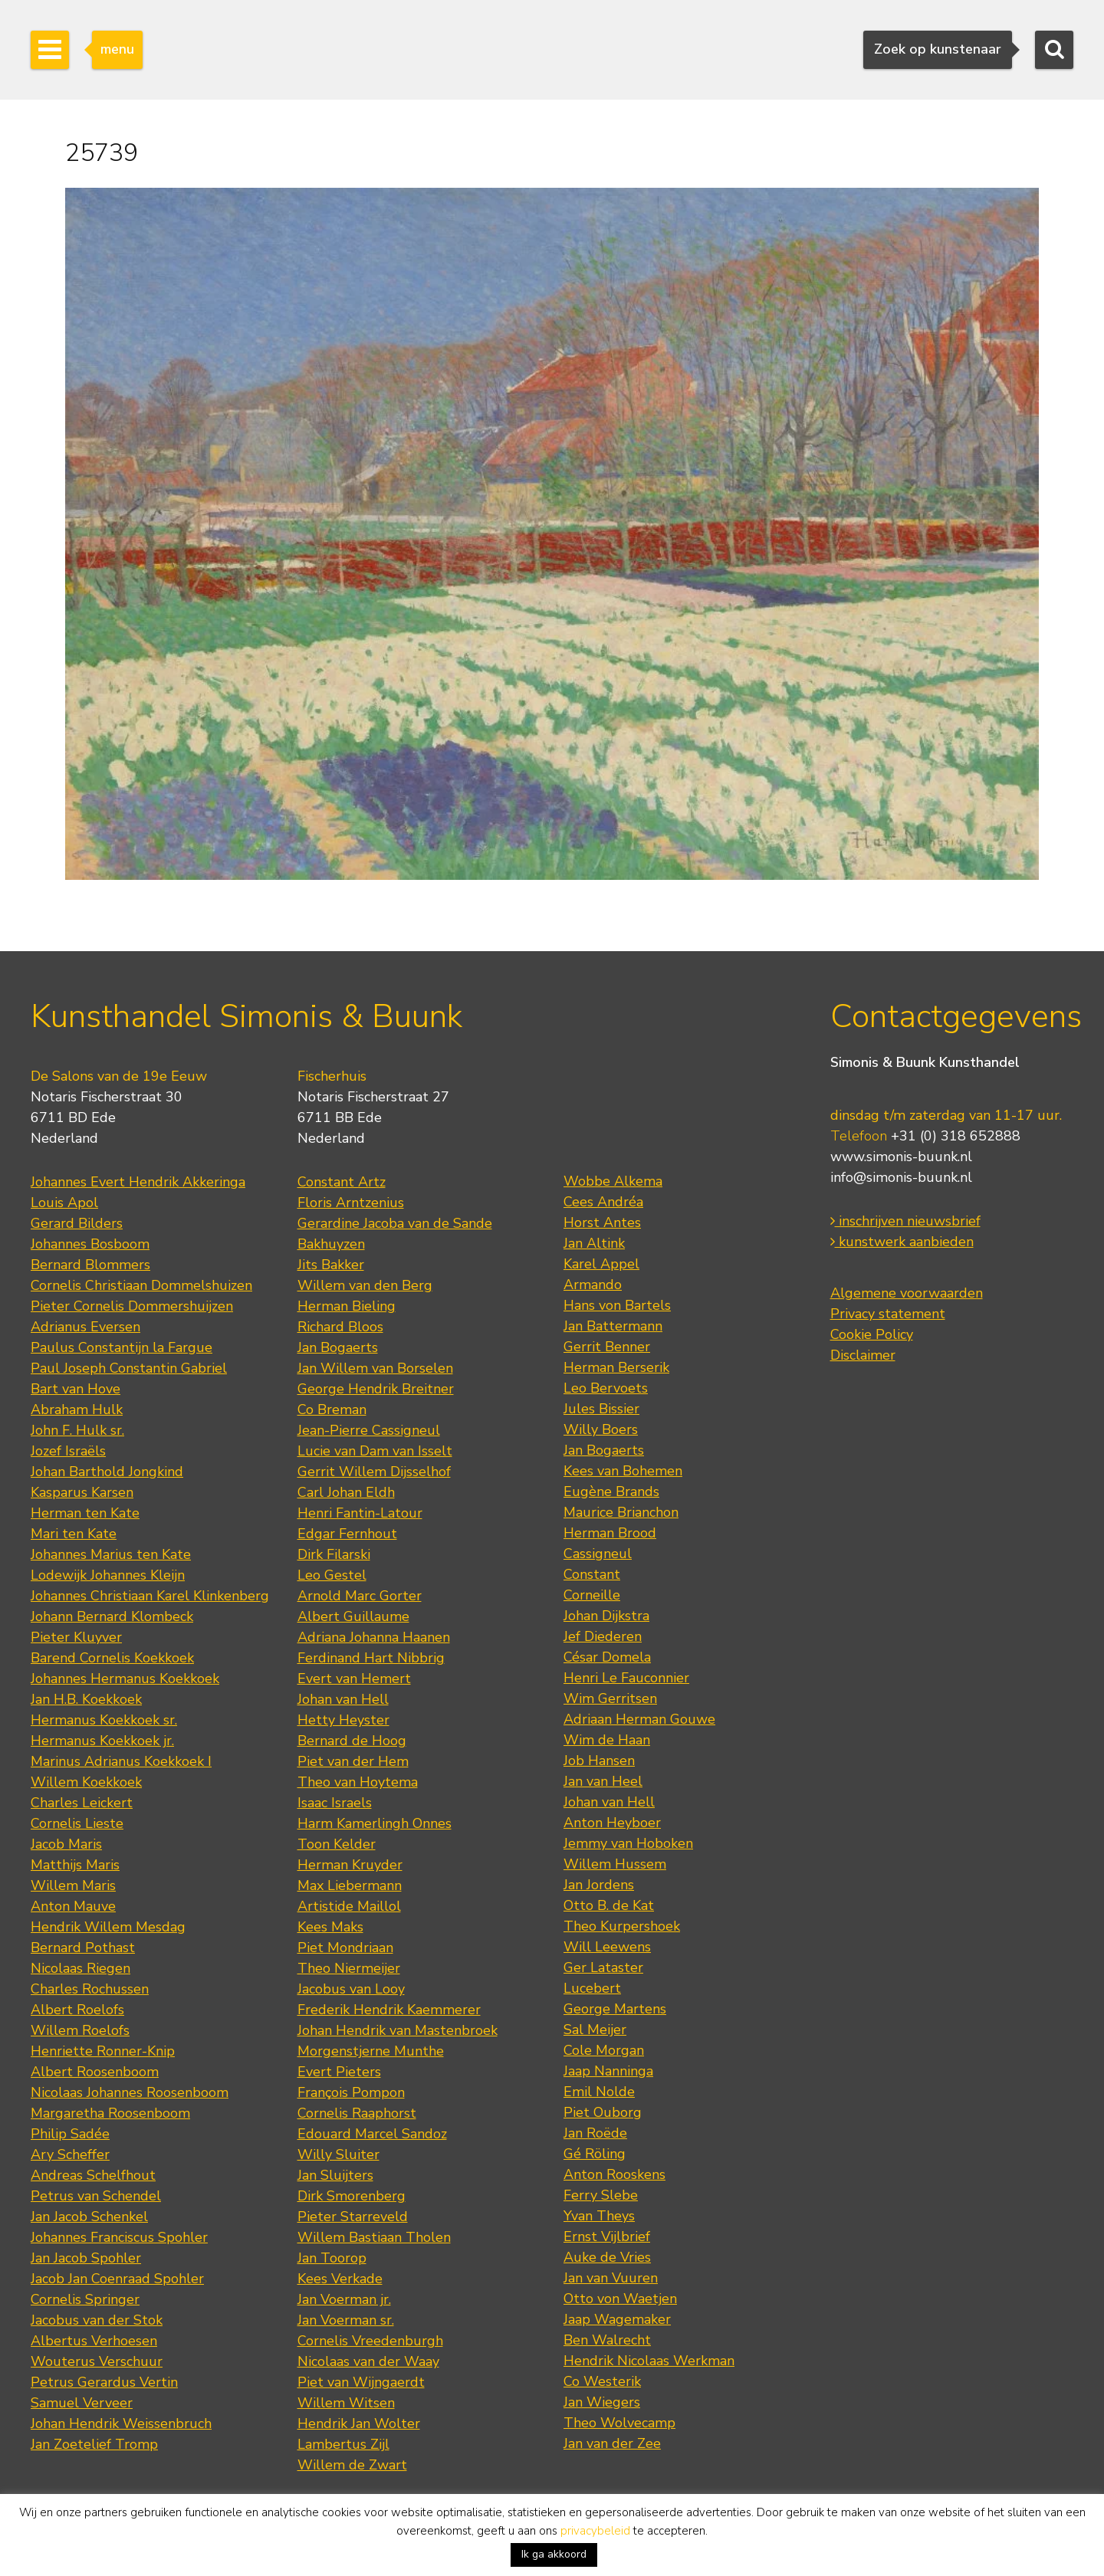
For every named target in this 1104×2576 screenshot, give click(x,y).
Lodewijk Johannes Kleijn (108, 1575)
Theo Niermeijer (348, 1968)
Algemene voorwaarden (906, 1293)
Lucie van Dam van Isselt (374, 1451)
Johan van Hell (343, 1699)
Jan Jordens (599, 1884)
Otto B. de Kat (609, 1905)
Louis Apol (64, 1202)
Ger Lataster (603, 1967)
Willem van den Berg (364, 1285)
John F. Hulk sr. (77, 1430)
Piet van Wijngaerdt (361, 2382)
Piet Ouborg (603, 2112)
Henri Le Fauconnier (626, 1678)
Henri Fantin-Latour (359, 1513)
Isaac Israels (334, 1802)
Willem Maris (73, 1885)
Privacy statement (887, 1313)
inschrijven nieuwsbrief (905, 1221)
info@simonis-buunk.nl (901, 1177)
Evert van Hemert (354, 1678)
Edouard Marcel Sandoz (372, 2134)
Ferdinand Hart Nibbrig (371, 1658)
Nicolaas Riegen (80, 1968)
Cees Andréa (603, 1202)
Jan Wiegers (602, 2402)
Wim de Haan (607, 1740)
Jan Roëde (595, 2133)
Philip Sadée (70, 2134)
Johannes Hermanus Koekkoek (125, 1678)
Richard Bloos (340, 1327)
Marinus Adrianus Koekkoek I (121, 1761)
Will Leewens (607, 1947)
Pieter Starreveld (352, 2216)
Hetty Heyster (343, 1720)
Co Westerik (602, 2381)
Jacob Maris (66, 1844)
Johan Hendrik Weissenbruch (121, 2423)
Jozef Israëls (68, 1451)
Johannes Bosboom (90, 1244)
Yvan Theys (599, 2216)
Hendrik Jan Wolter (358, 2423)
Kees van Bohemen (623, 1471)
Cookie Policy (871, 1334)
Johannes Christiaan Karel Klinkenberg (150, 1596)
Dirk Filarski (333, 1554)
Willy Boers (601, 1429)
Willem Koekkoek (86, 1782)
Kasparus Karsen (82, 1492)
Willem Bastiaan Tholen (374, 2237)
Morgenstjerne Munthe (370, 2051)
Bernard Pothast (83, 1947)
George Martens (615, 2009)
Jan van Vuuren (611, 2278)
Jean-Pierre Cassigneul (368, 1430)
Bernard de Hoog (351, 1740)
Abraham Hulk (77, 1409)
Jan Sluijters (335, 2175)
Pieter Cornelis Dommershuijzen (132, 1306)
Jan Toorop (331, 2258)
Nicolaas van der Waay (368, 2361)
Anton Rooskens (614, 2174)
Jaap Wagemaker (617, 2319)
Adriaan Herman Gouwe (639, 1719)
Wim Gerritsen (610, 1698)
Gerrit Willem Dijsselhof (374, 1471)
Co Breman (331, 1409)
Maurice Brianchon (621, 1512)
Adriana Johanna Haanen (373, 1637)
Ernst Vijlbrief (607, 2236)
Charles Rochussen (90, 1989)
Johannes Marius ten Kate (111, 1554)
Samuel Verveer (82, 2403)
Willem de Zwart (352, 2465)
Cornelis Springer (85, 2299)
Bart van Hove (75, 1389)
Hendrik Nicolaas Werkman (649, 2360)
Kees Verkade (340, 2278)
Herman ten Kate (85, 1513)
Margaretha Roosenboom (110, 2113)
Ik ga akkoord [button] (553, 2554)
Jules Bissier (601, 1409)
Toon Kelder (336, 1844)
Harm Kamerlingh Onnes (374, 1823)
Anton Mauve (73, 1906)
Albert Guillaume (353, 1616)
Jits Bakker (330, 1264)
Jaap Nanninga (608, 2071)
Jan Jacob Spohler (86, 2258)
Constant (592, 1574)
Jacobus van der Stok (97, 2320)
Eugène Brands (611, 1491)
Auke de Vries (607, 2257)
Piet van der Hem (353, 1761)
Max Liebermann (349, 1885)
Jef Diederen (603, 1636)
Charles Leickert (82, 1802)
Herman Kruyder (349, 1865)
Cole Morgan (604, 2050)
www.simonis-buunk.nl (901, 1156)
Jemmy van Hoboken (628, 1843)
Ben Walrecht (607, 2340)
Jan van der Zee (612, 2443)
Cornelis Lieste (77, 1823)
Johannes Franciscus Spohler (119, 2237)
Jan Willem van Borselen (375, 1368)
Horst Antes (602, 1222)
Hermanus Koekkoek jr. (102, 1740)
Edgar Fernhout (347, 1533)
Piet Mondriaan (345, 1947)
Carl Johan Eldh (346, 1492)
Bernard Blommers (90, 1264)
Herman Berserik (616, 1367)
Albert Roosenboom (95, 2071)
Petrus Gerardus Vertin (104, 2382)
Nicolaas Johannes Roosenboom (129, 2092)
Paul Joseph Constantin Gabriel (129, 1368)
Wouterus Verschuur (97, 2361)
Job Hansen (599, 1760)
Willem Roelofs (80, 2030)
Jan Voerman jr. (344, 2299)
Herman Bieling (346, 1306)
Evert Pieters (339, 2071)
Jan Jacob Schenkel (89, 2216)
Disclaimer (862, 1355)
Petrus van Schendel (96, 2196)
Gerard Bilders (77, 1223)
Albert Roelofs (77, 2009)
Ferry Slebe (601, 2195)
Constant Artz (341, 1182)
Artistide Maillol (349, 1906)
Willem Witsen (346, 2403)
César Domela (607, 1657)
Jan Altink (594, 1243)
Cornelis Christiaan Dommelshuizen (141, 1285)
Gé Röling (595, 2153)
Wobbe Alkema (613, 1181)
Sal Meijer (595, 2029)
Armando (593, 1284)
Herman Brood (610, 1533)
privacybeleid (595, 2530)
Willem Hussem (615, 1864)
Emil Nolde (599, 2091)
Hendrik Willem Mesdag (108, 1927)
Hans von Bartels (617, 1305)
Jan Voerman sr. (345, 2320)
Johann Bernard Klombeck (112, 1616)
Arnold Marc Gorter (359, 1596)
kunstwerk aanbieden (902, 1241)
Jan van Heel (603, 1781)
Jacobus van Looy (351, 1989)
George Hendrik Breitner (375, 1389)
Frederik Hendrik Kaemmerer (389, 2009)
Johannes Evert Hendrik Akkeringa (138, 1182)
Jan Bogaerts (337, 1347)
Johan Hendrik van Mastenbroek (397, 2030)
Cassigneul (598, 1553)
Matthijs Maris (75, 1865)
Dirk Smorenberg (351, 2196)
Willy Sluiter (338, 2154)
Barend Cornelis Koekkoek (112, 1658)
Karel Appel (601, 1264)
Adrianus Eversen (85, 1327)
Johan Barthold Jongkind (107, 1471)
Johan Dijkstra (606, 1615)
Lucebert (592, 1988)
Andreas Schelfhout (93, 2175)
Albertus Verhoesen (94, 2341)
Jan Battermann (613, 1326)
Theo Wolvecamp (619, 2423)
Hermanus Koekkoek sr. (104, 1720)
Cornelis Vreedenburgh (370, 2341)
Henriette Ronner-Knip (103, 2051)
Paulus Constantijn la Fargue (121, 1347)
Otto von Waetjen (620, 2298)
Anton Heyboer (612, 1822)
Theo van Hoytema (357, 1782)
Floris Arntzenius (350, 1202)
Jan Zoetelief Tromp (94, 2444)
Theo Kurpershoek (622, 1926)
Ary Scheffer (70, 2154)
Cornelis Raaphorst (356, 2113)
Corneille (592, 1595)
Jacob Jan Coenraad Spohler (117, 2278)
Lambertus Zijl (343, 2444)
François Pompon (351, 2092)
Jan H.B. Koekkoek (86, 1699)
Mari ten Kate (74, 1533)
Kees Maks (330, 1927)
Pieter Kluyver (76, 1637)
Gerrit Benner (607, 1346)
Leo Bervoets (606, 1388)
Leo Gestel (331, 1575)
